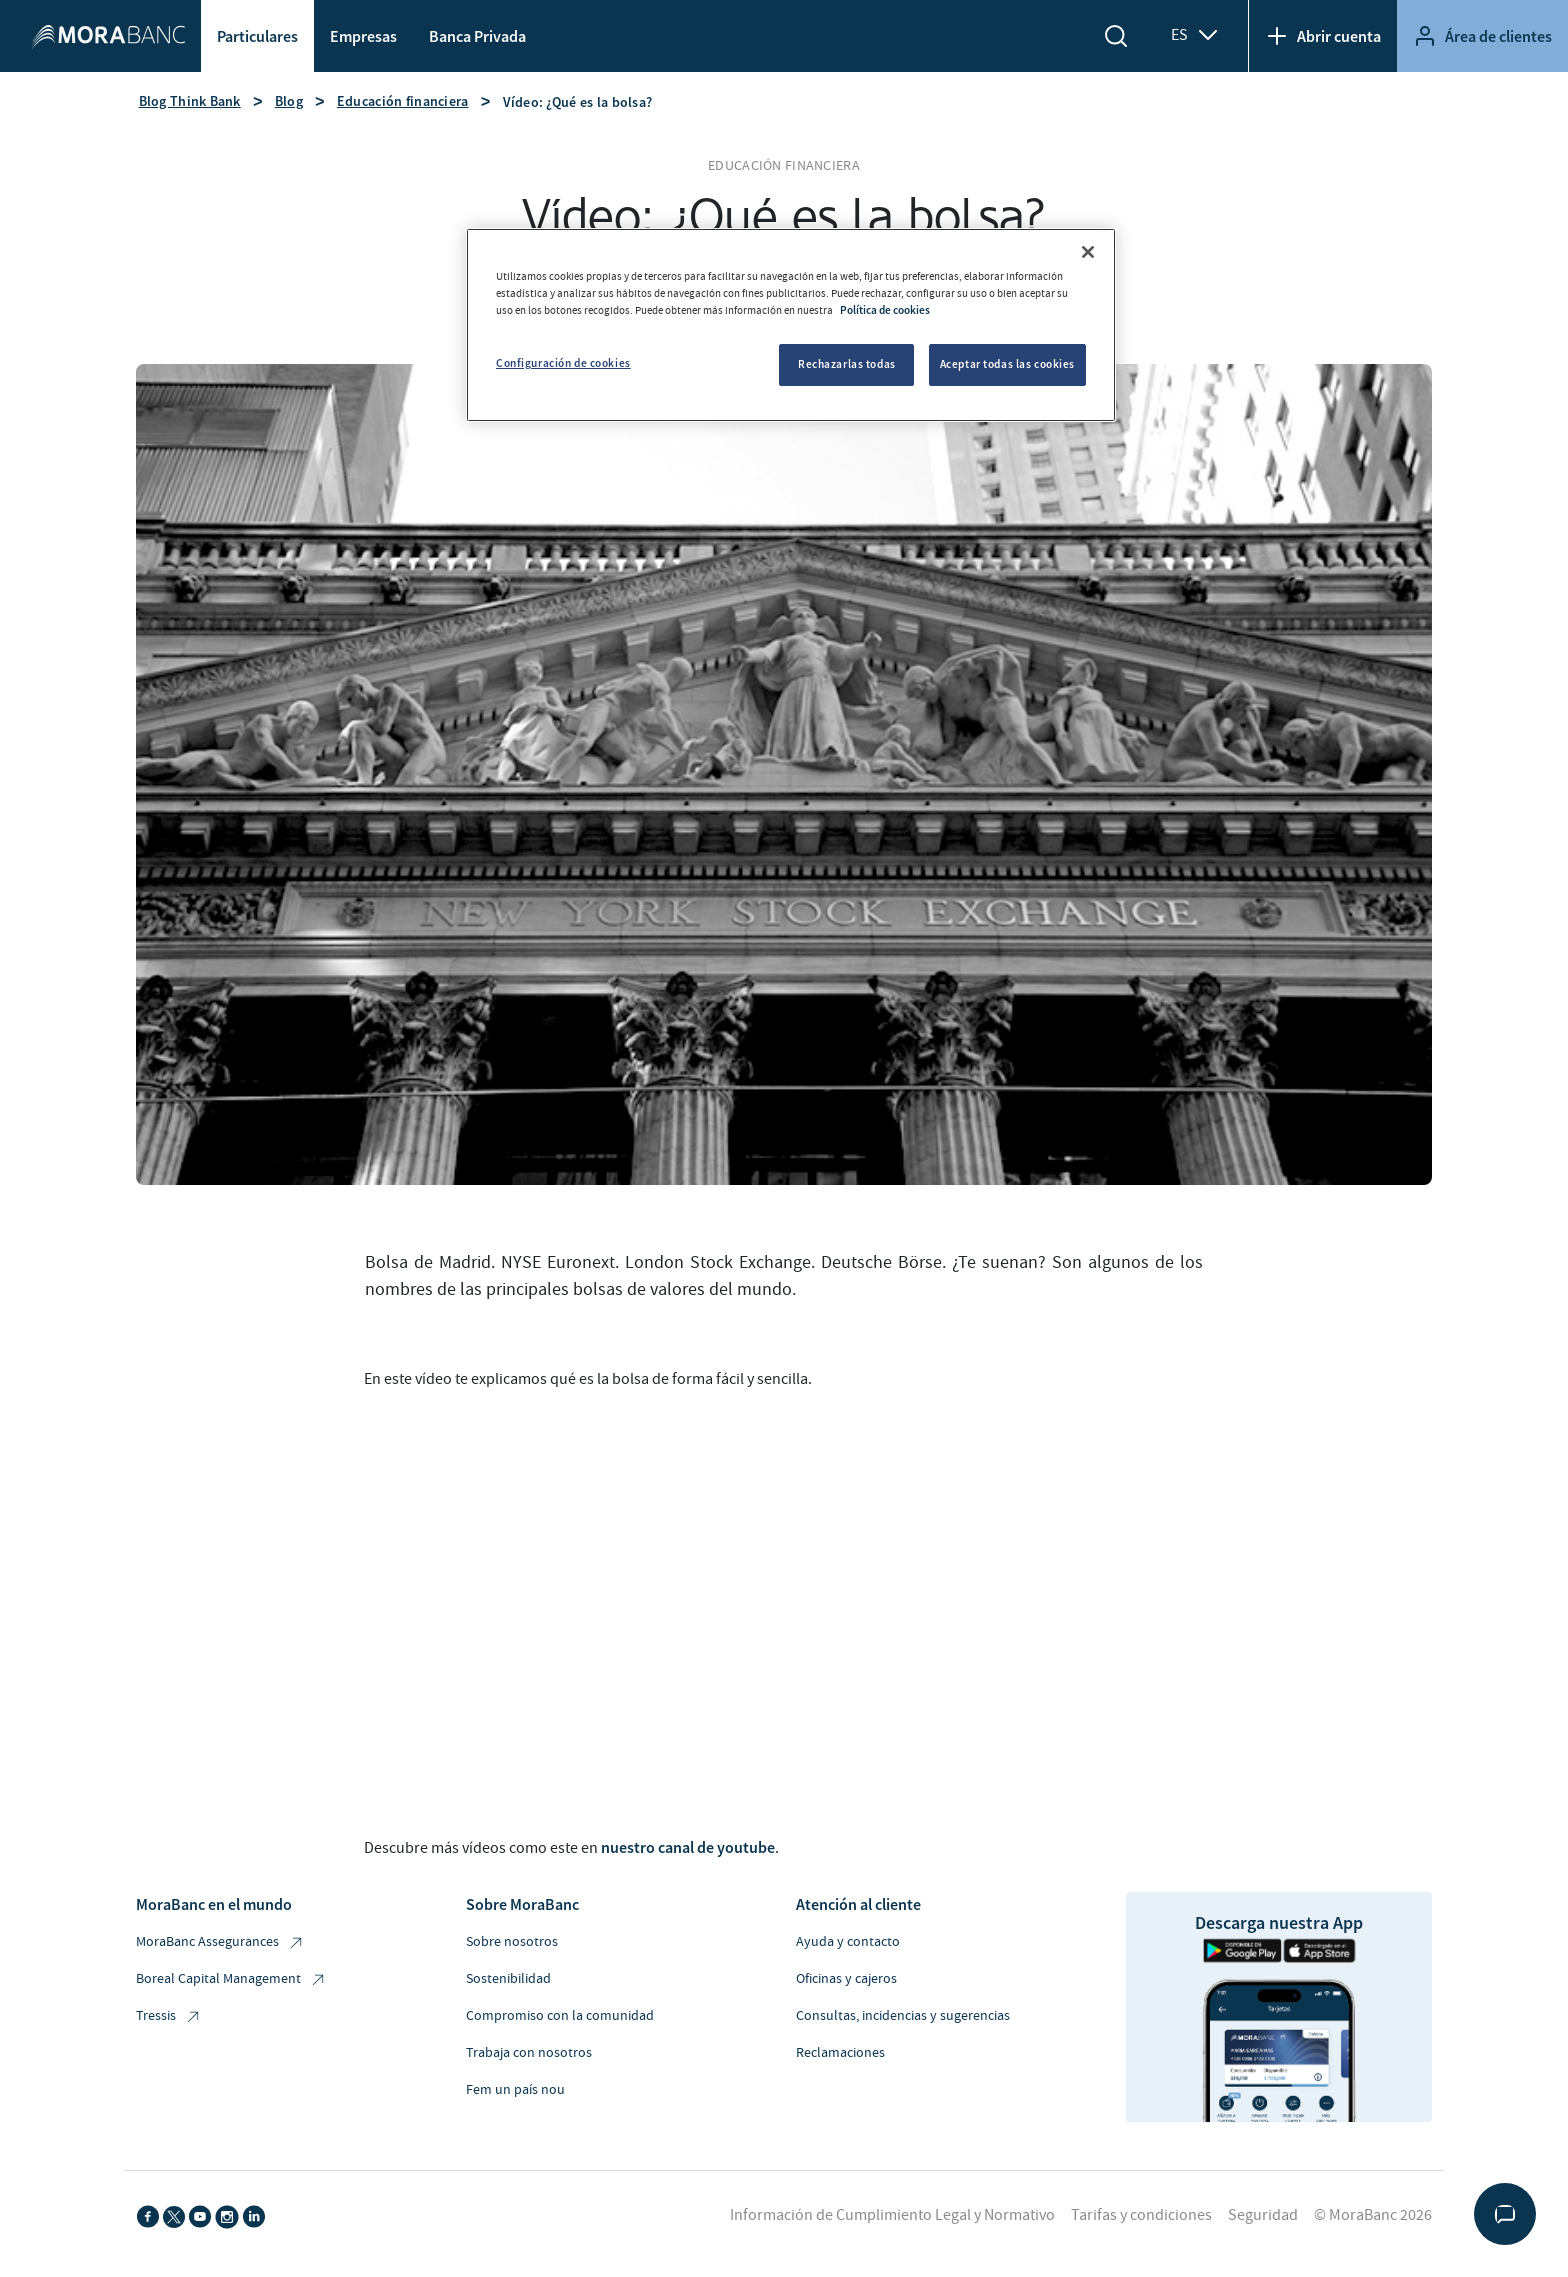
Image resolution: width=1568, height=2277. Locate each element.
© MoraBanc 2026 (1373, 2215)
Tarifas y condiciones (1141, 2215)
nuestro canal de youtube (688, 1847)
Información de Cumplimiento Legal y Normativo (892, 2215)
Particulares (257, 36)
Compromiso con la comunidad (560, 2016)
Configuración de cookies (563, 363)
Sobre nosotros (512, 1942)
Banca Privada (477, 36)
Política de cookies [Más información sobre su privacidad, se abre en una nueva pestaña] (885, 310)
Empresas (363, 36)
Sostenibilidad (508, 1979)
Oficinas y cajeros (846, 1979)
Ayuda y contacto (848, 1942)
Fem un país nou (515, 2090)
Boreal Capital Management (231, 1979)
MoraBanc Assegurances (220, 1942)
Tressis (169, 2016)
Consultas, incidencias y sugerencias (903, 2016)
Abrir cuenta (1323, 36)
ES (1195, 35)
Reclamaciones (840, 2053)
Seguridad (1263, 2215)
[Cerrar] (1088, 252)
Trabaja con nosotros (529, 2053)
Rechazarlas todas (847, 364)
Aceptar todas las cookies (1007, 364)
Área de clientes (1482, 36)
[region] (791, 325)
